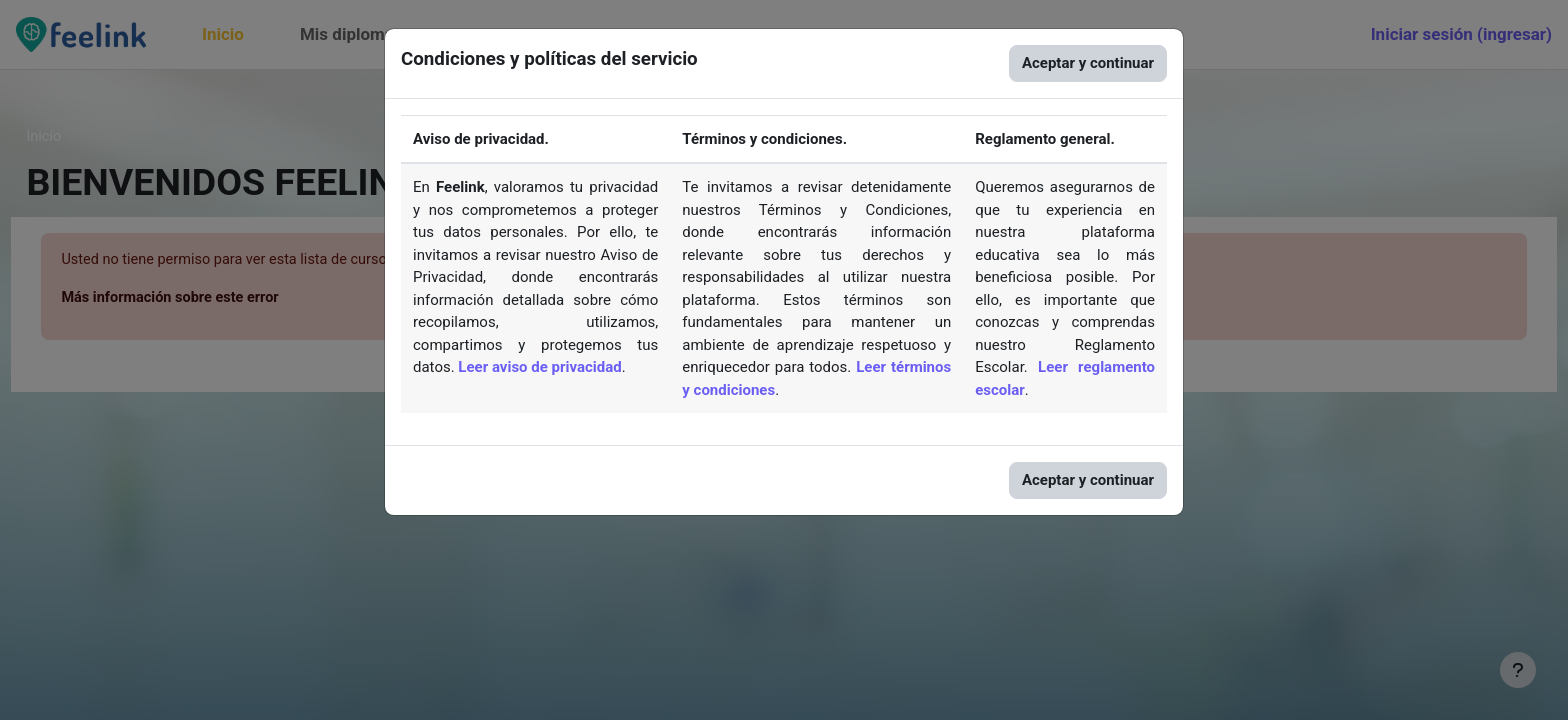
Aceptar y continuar (1088, 63)
